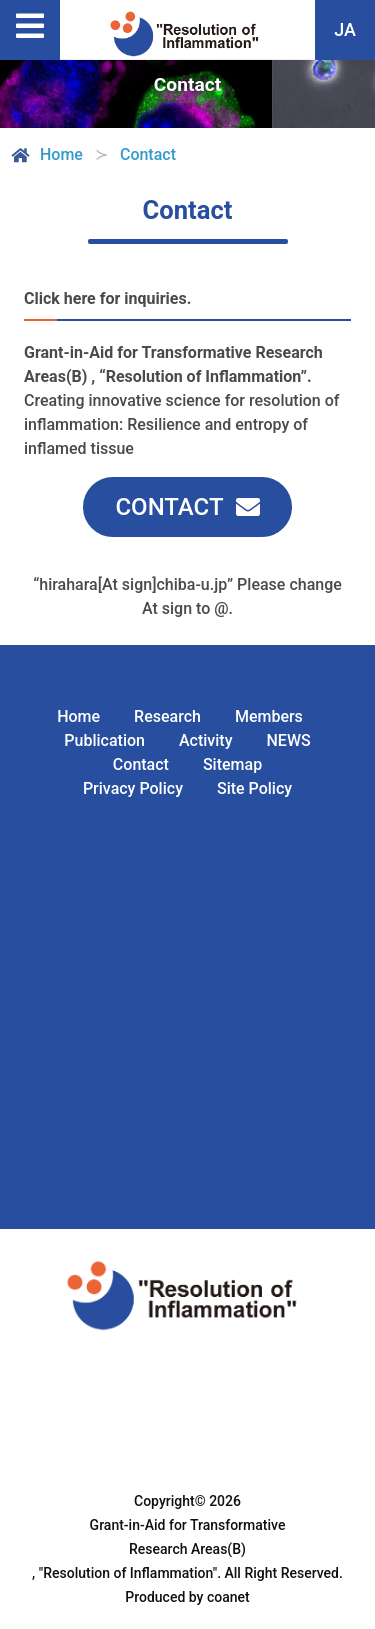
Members (269, 716)
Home (45, 155)
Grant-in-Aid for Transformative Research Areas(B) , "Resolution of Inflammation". (158, 1549)
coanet (228, 1597)
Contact (141, 764)
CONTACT (169, 507)
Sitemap (232, 764)
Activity (206, 740)
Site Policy (254, 788)
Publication (104, 740)
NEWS (288, 740)
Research (167, 716)
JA (345, 29)
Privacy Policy (133, 788)
